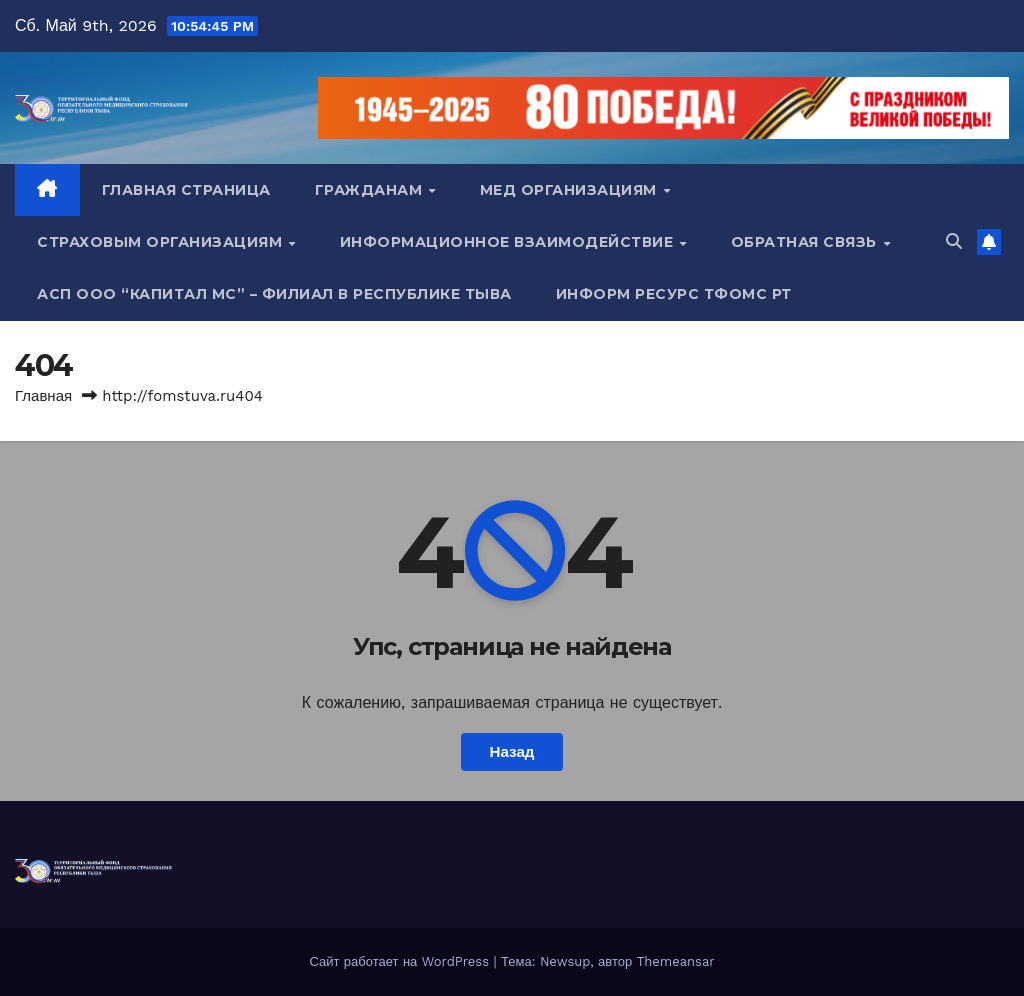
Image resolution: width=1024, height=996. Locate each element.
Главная (43, 396)
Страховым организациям (162, 242)
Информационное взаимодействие (509, 242)
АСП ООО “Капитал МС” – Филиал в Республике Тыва (274, 294)
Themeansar (676, 961)
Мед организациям (571, 190)
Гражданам (371, 190)
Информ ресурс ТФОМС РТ (674, 294)
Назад (511, 752)
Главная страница (186, 190)
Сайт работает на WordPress (401, 961)
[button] (954, 241)
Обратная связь (806, 242)
